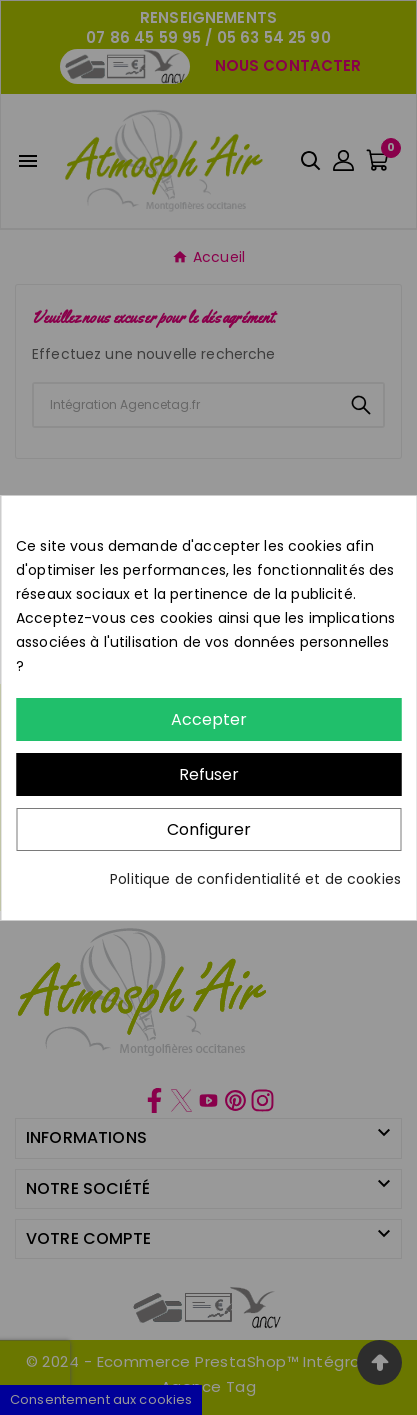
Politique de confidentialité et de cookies (255, 879)
